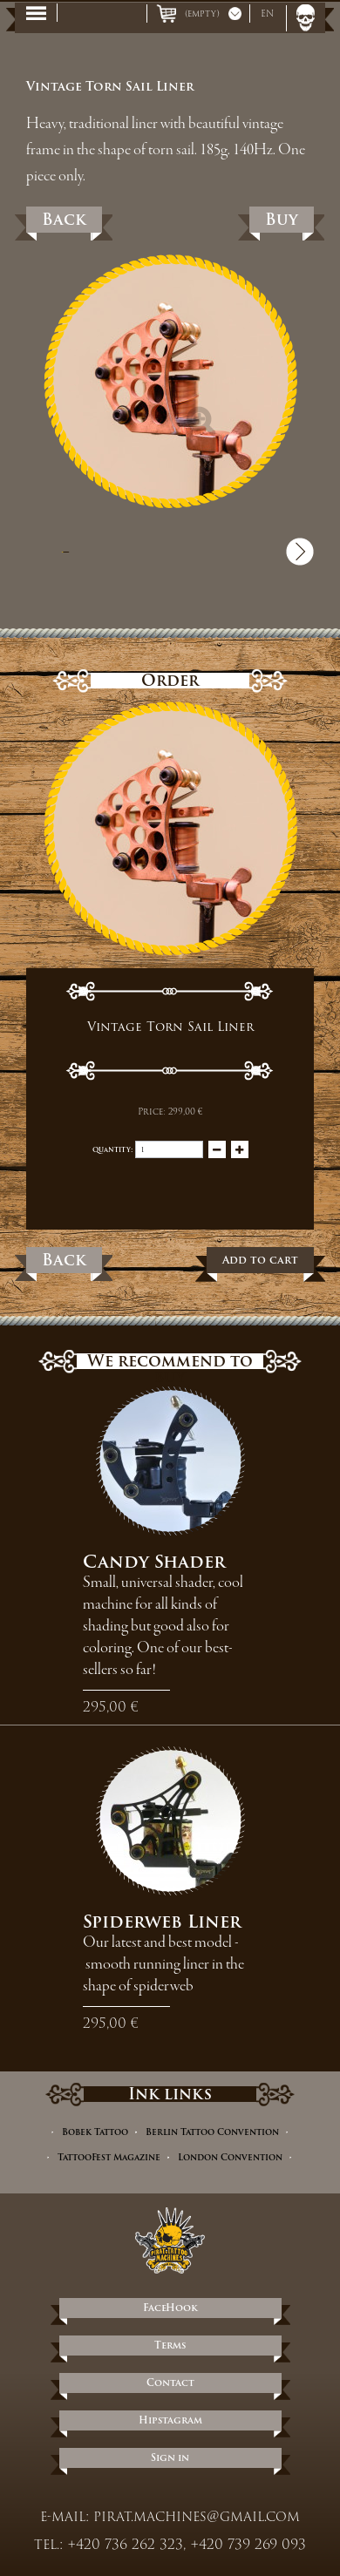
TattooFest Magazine (109, 2157)
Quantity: (112, 1149)
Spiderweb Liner (162, 1921)
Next (300, 552)
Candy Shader (154, 1561)
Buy (281, 219)
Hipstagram (170, 2420)
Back (64, 219)
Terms (170, 2345)
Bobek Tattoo (95, 2132)
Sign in (170, 2457)
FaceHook (170, 2307)
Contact (170, 2382)
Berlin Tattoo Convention (212, 2132)
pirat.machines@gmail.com (196, 2516)
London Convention (230, 2157)
